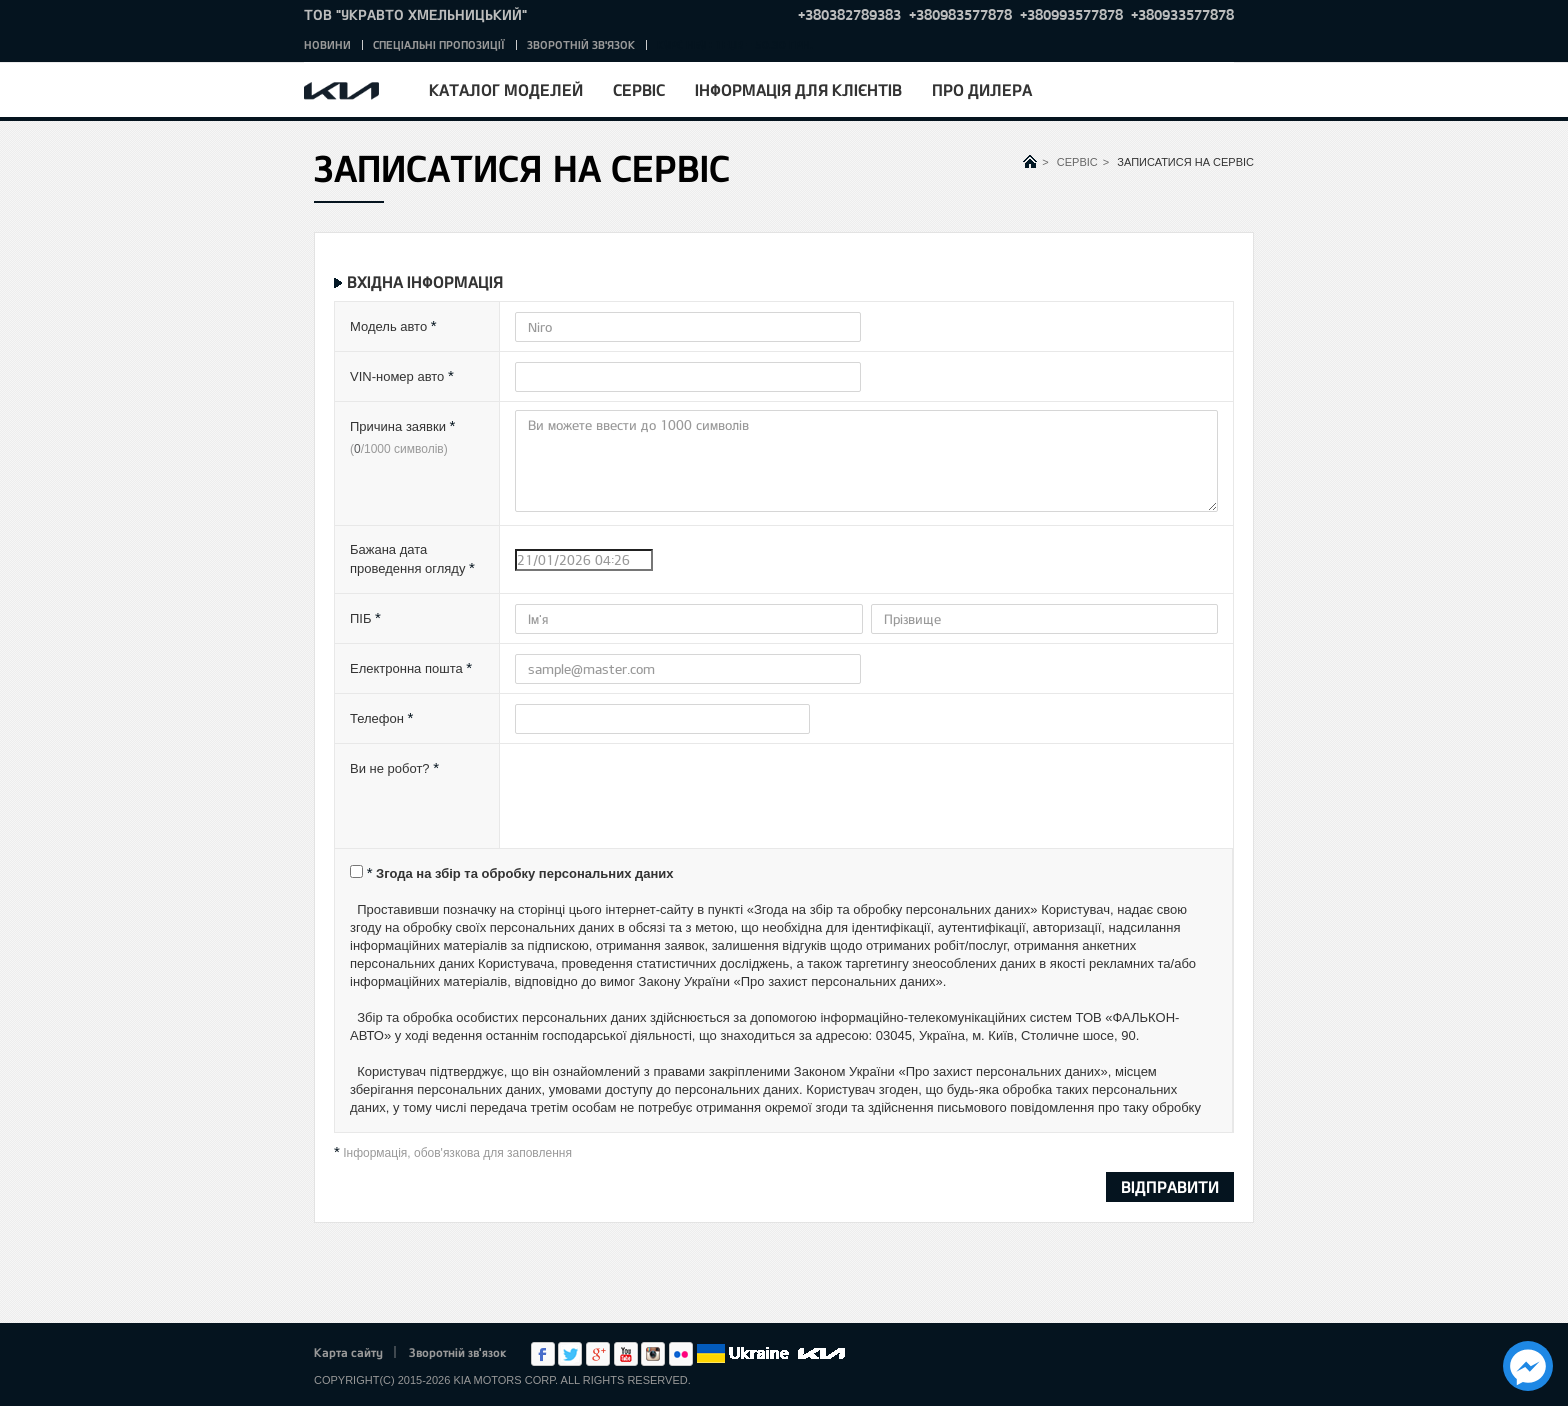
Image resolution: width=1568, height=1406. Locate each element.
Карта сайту (348, 1352)
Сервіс (639, 89)
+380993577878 (1071, 14)
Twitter (570, 1354)
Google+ (598, 1354)
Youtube (626, 1354)
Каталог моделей (506, 89)
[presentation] (667, 801)
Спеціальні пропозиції (439, 44)
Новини (327, 44)
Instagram (653, 1354)
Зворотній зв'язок (581, 44)
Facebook (543, 1354)
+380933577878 (1182, 14)
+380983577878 (960, 14)
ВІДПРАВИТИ (1170, 1186)
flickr (681, 1354)
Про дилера (982, 89)
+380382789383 (849, 14)
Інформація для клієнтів (798, 89)
